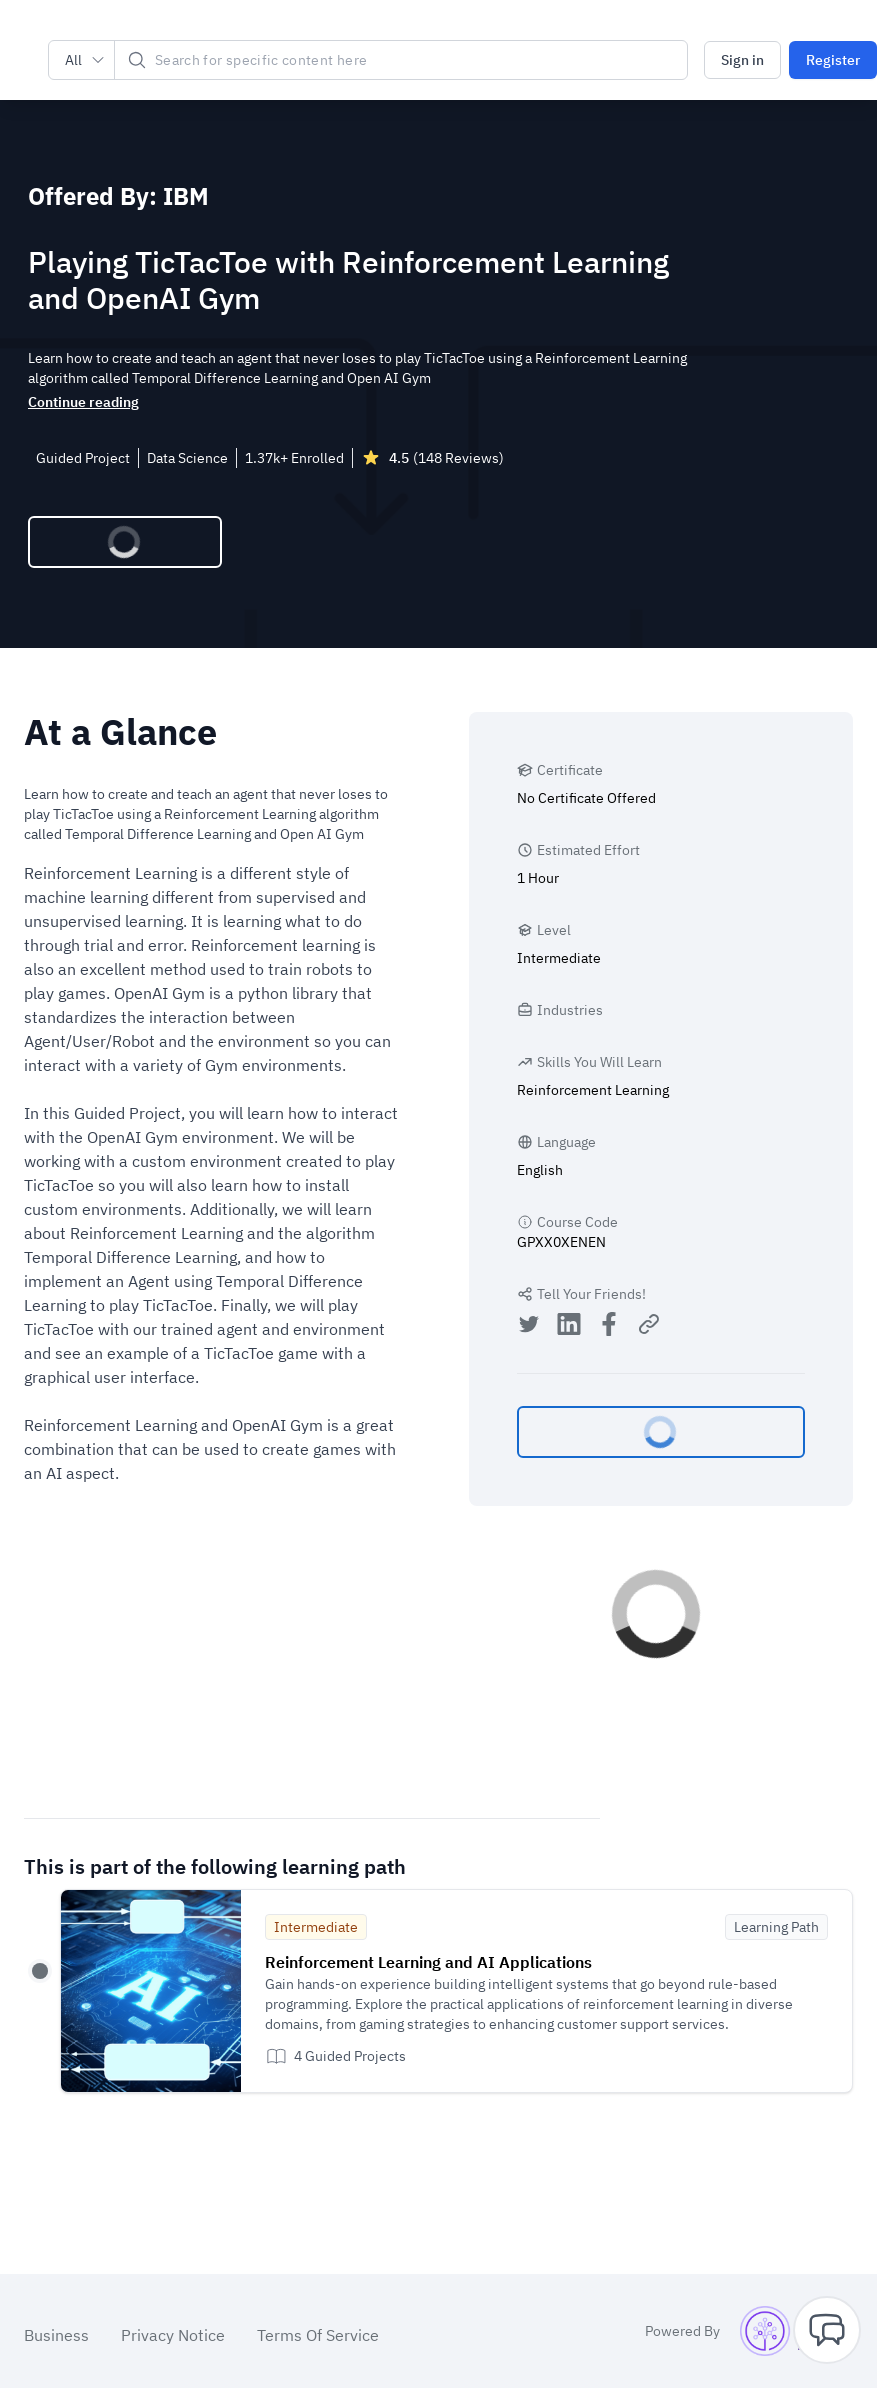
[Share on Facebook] (609, 1326)
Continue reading (83, 402)
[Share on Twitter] (529, 1326)
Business (56, 2335)
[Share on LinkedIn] (569, 1326)
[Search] (401, 60)
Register (833, 60)
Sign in (742, 60)
